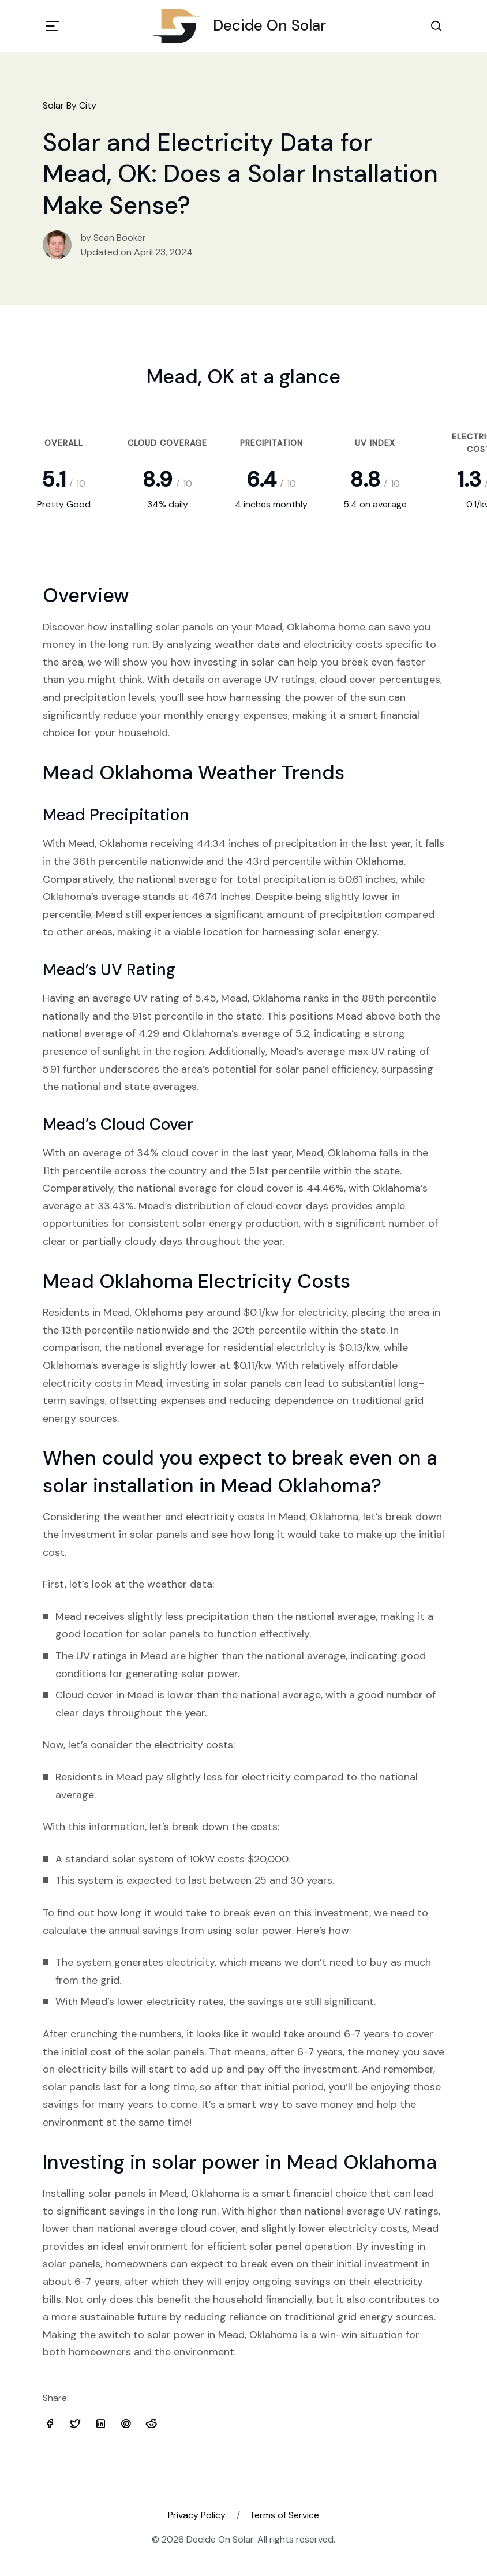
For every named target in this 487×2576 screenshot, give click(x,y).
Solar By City (69, 105)
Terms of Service (284, 2515)
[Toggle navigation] (52, 26)
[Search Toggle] (436, 26)
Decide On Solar (243, 26)
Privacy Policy (197, 2515)
